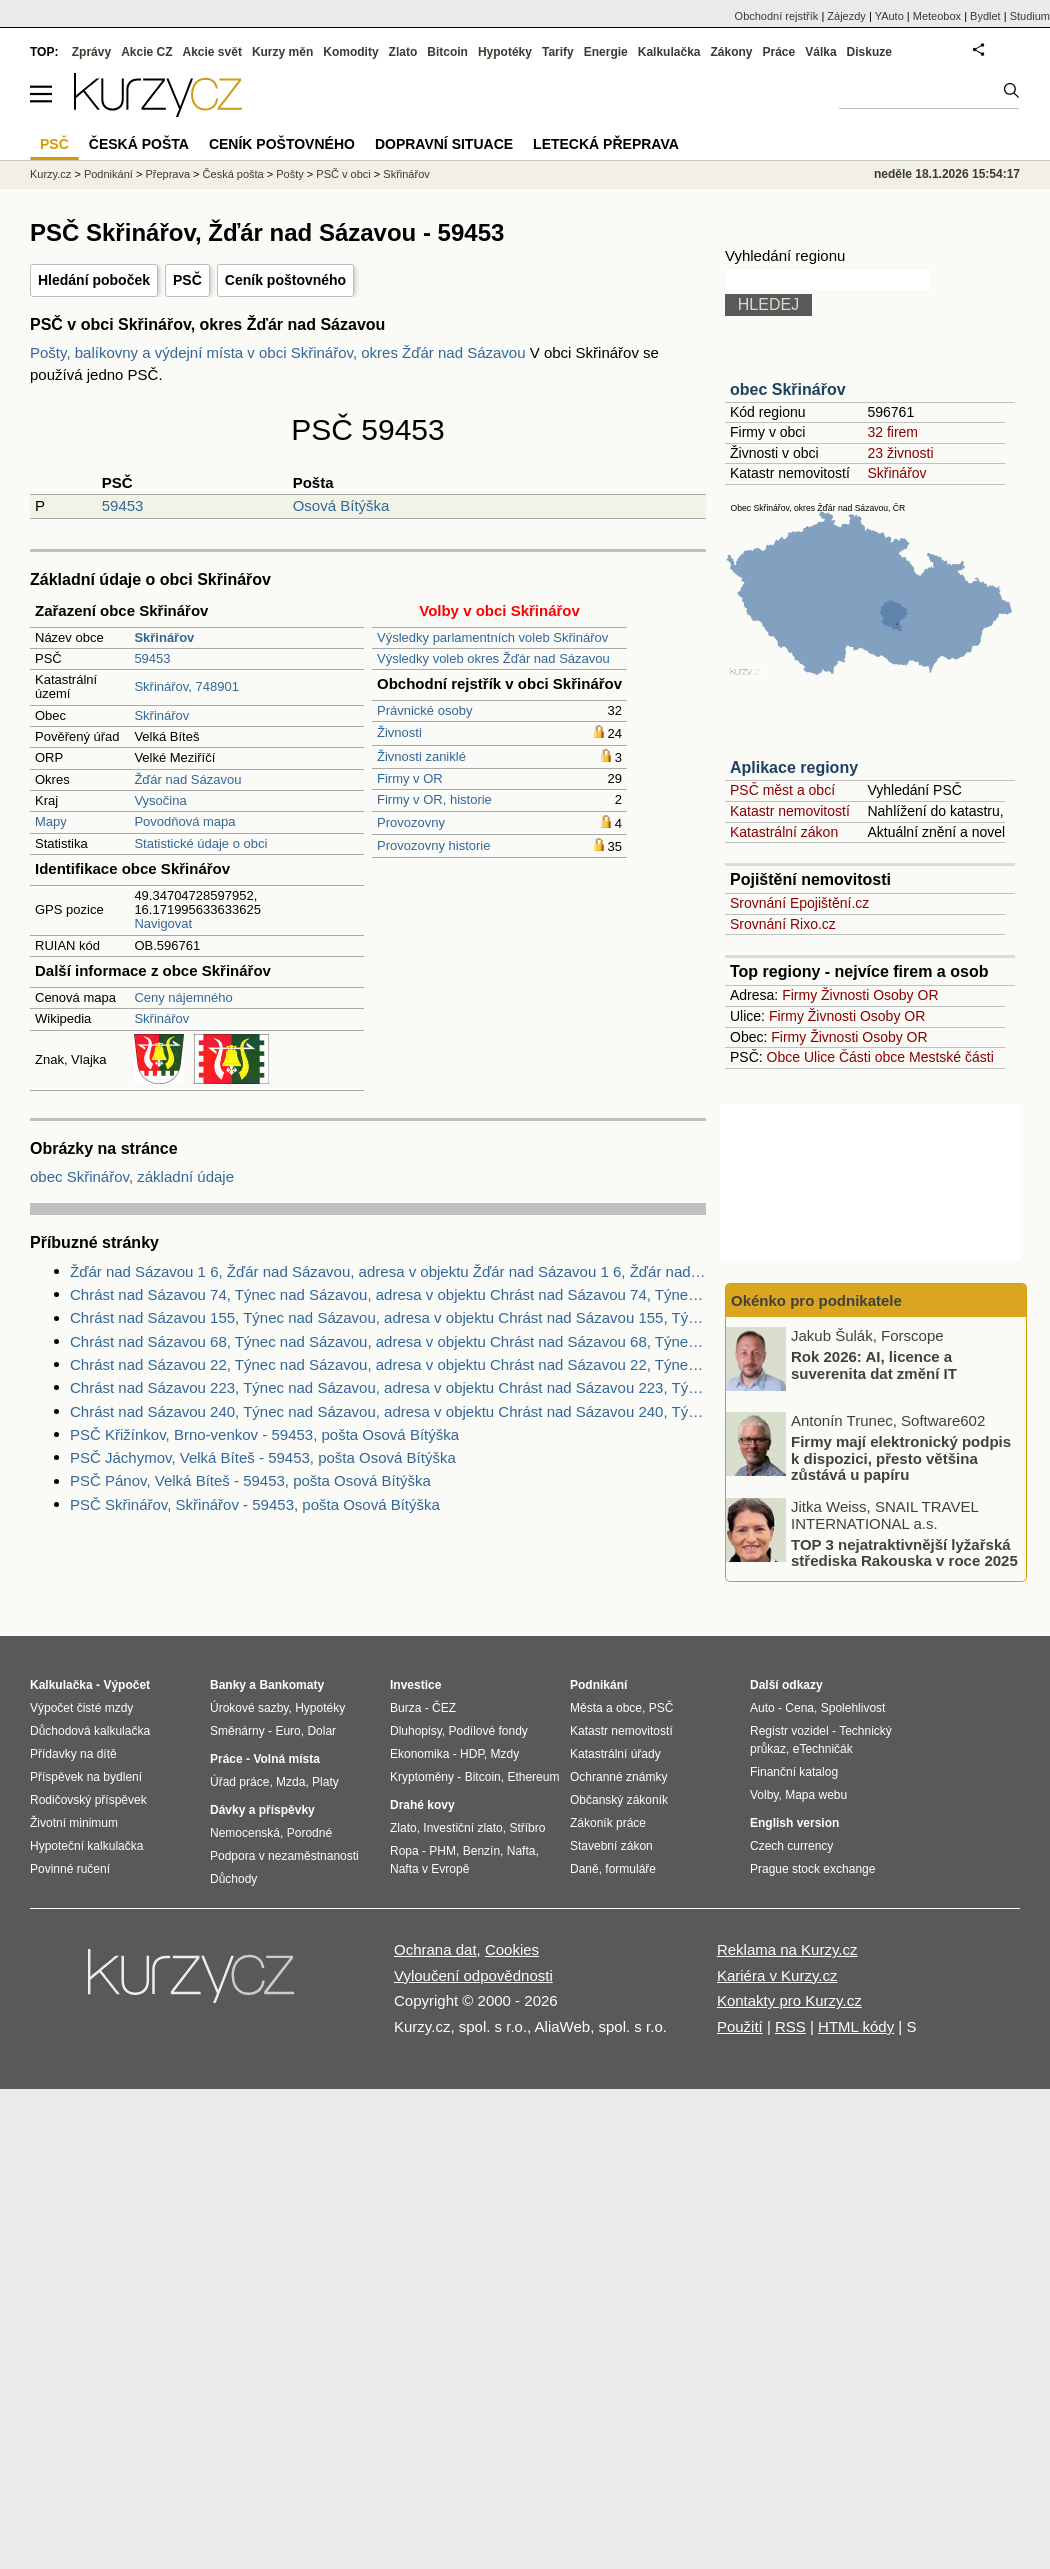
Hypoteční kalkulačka (86, 1846)
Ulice (819, 1057)
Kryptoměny (422, 1777)
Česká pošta (233, 174)
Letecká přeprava (606, 144)
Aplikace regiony (794, 767)
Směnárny (237, 1731)
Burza (405, 1708)
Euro (287, 1731)
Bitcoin (447, 52)
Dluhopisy (416, 1731)
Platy (325, 1782)
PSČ (187, 280)
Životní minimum (74, 1823)
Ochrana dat (435, 1949)
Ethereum (533, 1777)
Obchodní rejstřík (777, 16)
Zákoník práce (608, 1823)
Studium (1030, 16)
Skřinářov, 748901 (186, 686)
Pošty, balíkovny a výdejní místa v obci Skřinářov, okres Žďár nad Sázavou (280, 352)
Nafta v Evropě (429, 1869)
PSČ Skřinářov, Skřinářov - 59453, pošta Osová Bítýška (255, 1504)
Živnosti (399, 732)
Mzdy (505, 1754)
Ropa (404, 1851)
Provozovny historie (433, 845)
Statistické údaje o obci (200, 843)
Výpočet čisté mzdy (81, 1708)
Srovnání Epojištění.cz (799, 903)
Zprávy (91, 52)
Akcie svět (212, 52)
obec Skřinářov (788, 389)
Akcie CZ (146, 52)
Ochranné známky (618, 1777)
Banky (228, 1685)
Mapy (51, 821)
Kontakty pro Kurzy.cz (789, 2000)
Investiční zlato (462, 1828)
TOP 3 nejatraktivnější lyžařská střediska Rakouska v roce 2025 (904, 1552)
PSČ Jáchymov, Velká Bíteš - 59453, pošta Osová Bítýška (263, 1457)
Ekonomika (419, 1754)
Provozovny (411, 822)
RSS (790, 2026)
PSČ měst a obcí (782, 790)
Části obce (872, 1057)
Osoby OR (905, 995)
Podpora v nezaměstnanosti (284, 1856)
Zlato (403, 52)
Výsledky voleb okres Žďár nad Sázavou (493, 658)
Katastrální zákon (784, 832)
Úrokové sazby (249, 1708)
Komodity (350, 52)
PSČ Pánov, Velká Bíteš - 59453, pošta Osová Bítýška (250, 1480)
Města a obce (606, 1708)
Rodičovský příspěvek (88, 1800)
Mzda (290, 1782)
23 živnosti (900, 453)
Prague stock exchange (812, 1869)
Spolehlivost (853, 1708)
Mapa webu (816, 1795)
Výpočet (126, 1685)
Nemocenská (245, 1833)
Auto (762, 1708)
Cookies (512, 1949)
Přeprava (167, 174)
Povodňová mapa (184, 821)
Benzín (481, 1851)
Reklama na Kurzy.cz (787, 1949)
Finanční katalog (794, 1772)
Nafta (521, 1851)
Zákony (731, 52)
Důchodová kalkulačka (90, 1731)
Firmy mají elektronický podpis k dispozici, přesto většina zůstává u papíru (901, 1458)
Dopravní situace (444, 144)
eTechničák (823, 1749)
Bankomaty (291, 1685)
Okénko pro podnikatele (816, 1300)
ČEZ (444, 1708)
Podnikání (108, 174)
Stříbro (527, 1828)
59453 (123, 505)
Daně (584, 1869)
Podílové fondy (487, 1731)
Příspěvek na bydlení (86, 1777)
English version (794, 1823)
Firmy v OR (410, 778)
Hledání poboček (94, 280)
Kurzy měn (282, 52)
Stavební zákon (611, 1846)
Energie (606, 52)
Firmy (799, 995)
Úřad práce (239, 1782)
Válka (820, 52)
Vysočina (160, 800)
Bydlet (985, 16)
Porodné (309, 1833)
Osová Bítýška (341, 505)
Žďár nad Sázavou (187, 779)
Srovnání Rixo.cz (783, 924)
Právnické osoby (424, 710)
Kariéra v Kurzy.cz (777, 1975)
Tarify (558, 52)
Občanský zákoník (619, 1800)
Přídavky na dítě (73, 1754)
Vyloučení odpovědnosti (473, 1975)
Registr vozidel (789, 1731)
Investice (415, 1685)
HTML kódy (856, 2026)
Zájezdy (846, 16)
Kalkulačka (669, 52)
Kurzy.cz (50, 174)
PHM (442, 1851)
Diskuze (869, 52)
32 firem (892, 432)
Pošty (290, 174)
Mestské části (951, 1057)
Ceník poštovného (285, 280)
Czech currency (791, 1846)
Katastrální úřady (615, 1754)
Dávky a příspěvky (262, 1810)
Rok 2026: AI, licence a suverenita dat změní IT (874, 1365)
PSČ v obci (343, 174)
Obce (783, 1057)
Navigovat (163, 923)
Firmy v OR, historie (434, 799)
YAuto (889, 16)
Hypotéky (505, 52)
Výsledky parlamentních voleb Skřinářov (492, 637)
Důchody (233, 1879)
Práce (779, 52)
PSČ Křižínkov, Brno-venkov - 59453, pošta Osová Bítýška (264, 1434)
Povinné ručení (70, 1869)
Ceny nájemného (183, 997)
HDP (472, 1754)
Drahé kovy (422, 1805)
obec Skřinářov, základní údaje (132, 1176)
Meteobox (937, 16)
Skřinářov (161, 715)
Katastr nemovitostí (790, 811)
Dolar (321, 1731)
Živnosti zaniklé (421, 756)
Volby (764, 1795)
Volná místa (286, 1759)
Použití (740, 2026)
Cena (799, 1708)
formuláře (630, 1869)
